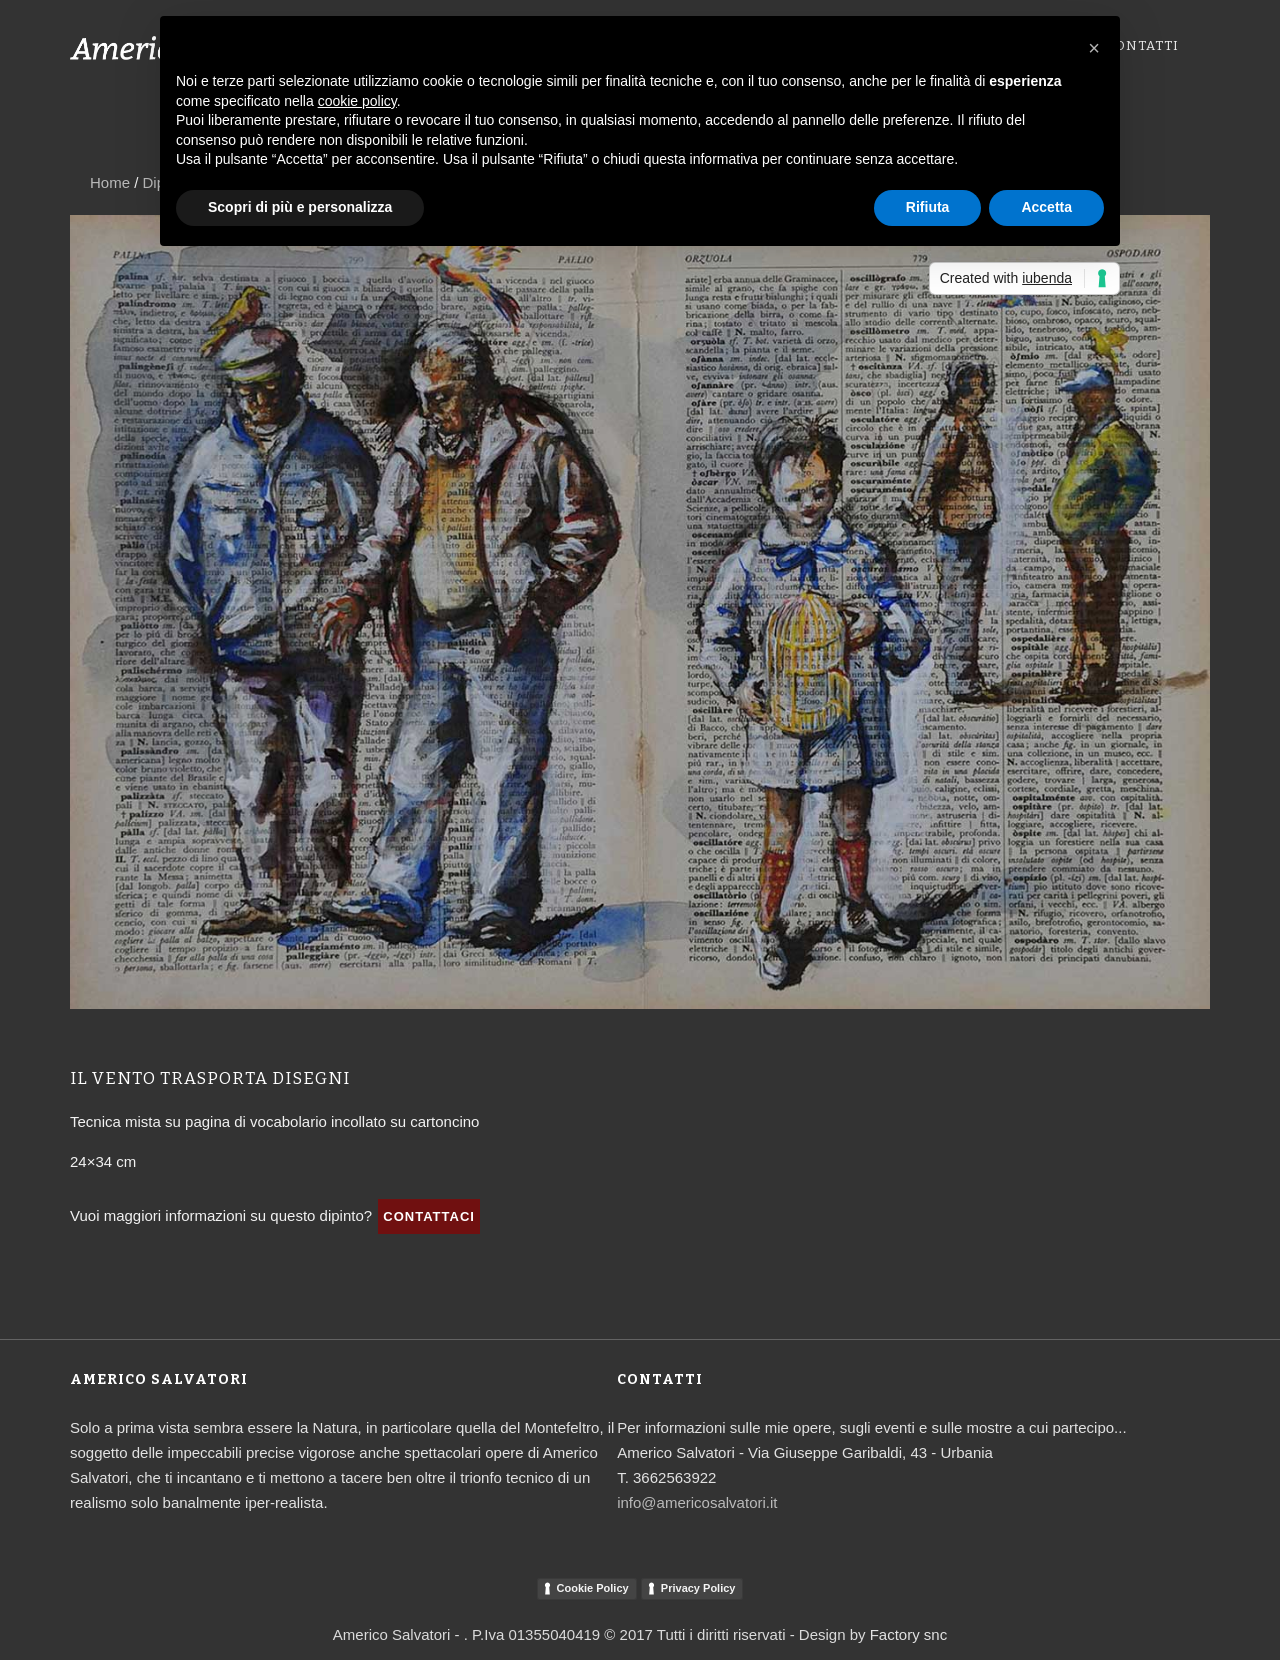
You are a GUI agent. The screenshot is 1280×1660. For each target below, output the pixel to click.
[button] (1094, 48)
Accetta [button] (1046, 207)
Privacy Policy (698, 1588)
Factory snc (909, 1634)
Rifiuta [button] (928, 207)
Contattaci (429, 1216)
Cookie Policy (593, 1588)
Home (110, 182)
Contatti (1142, 45)
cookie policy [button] (357, 101)
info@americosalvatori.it (697, 1502)
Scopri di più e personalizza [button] (300, 207)
